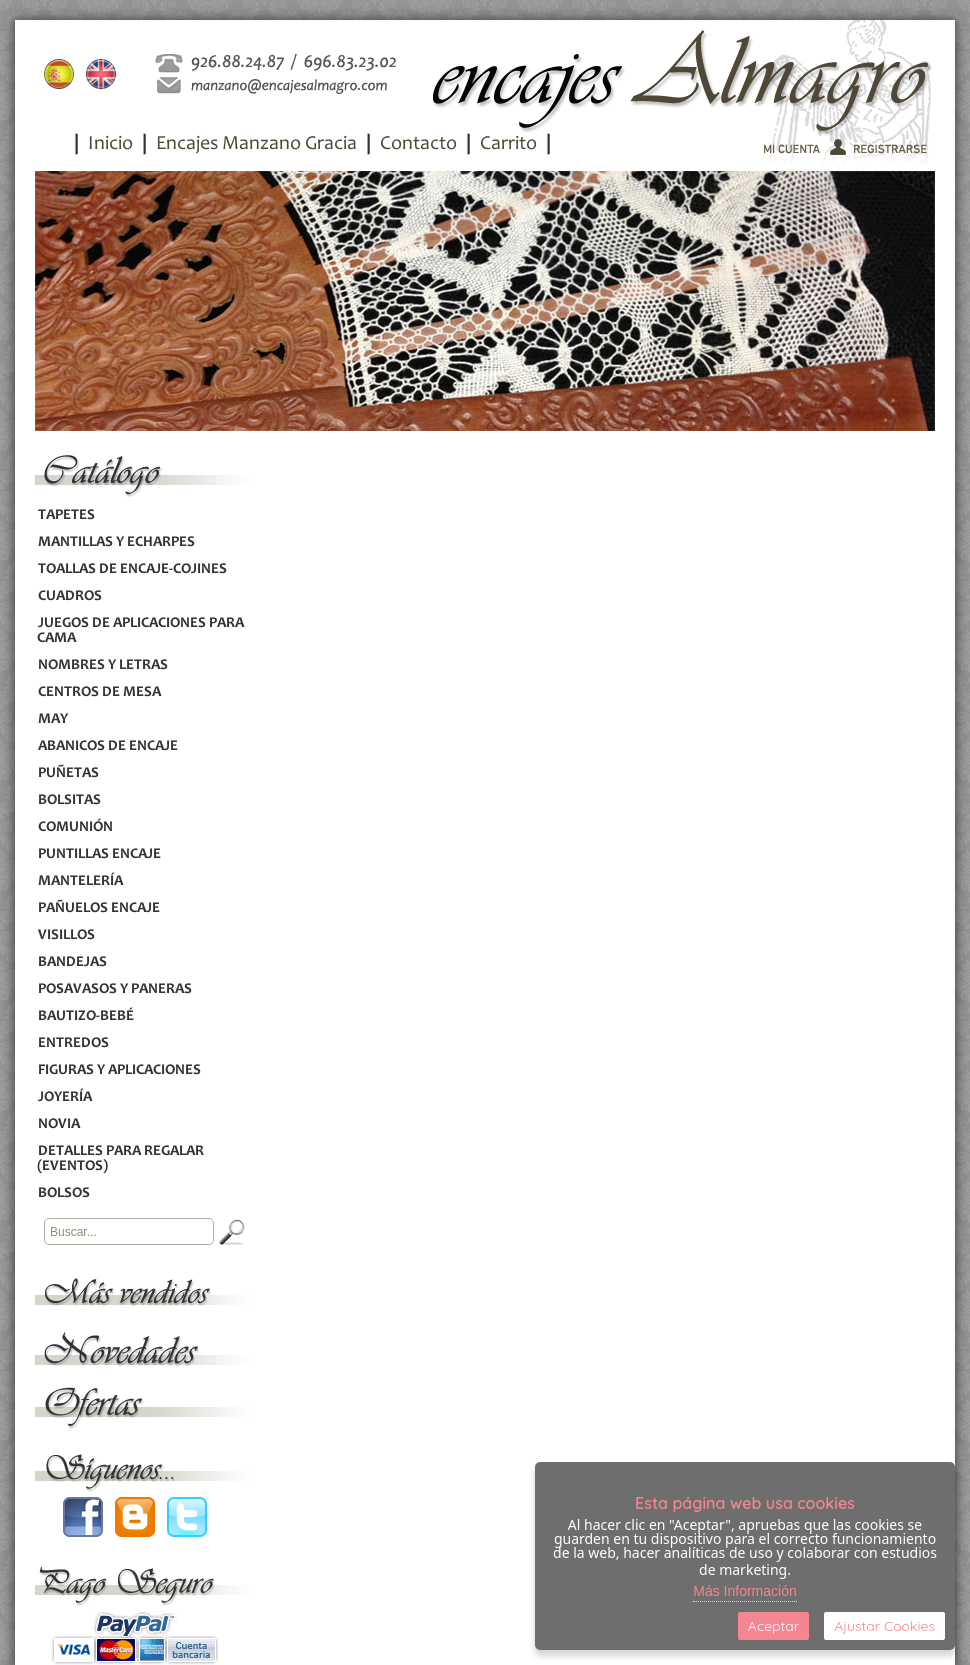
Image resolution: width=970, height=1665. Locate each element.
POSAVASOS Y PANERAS (114, 989)
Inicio (110, 145)
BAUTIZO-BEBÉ (85, 1016)
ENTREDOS (73, 1043)
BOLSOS (63, 1193)
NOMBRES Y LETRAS (102, 665)
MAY (52, 719)
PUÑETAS (68, 773)
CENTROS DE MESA (99, 692)
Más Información (744, 1591)
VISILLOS (66, 935)
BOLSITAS (69, 800)
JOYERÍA (64, 1097)
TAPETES (66, 515)
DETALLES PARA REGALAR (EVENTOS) (120, 1159)
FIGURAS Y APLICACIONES (119, 1070)
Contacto (418, 145)
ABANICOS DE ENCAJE (107, 746)
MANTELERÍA (80, 881)
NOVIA (58, 1124)
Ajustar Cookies (884, 1626)
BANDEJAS (72, 962)
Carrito (508, 145)
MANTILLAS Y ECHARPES (116, 542)
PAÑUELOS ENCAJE (98, 908)
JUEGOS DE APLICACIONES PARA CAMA (140, 631)
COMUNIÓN (75, 827)
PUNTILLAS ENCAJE (99, 854)
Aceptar (773, 1626)
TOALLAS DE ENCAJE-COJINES (132, 569)
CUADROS (69, 596)
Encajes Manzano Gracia (256, 145)
